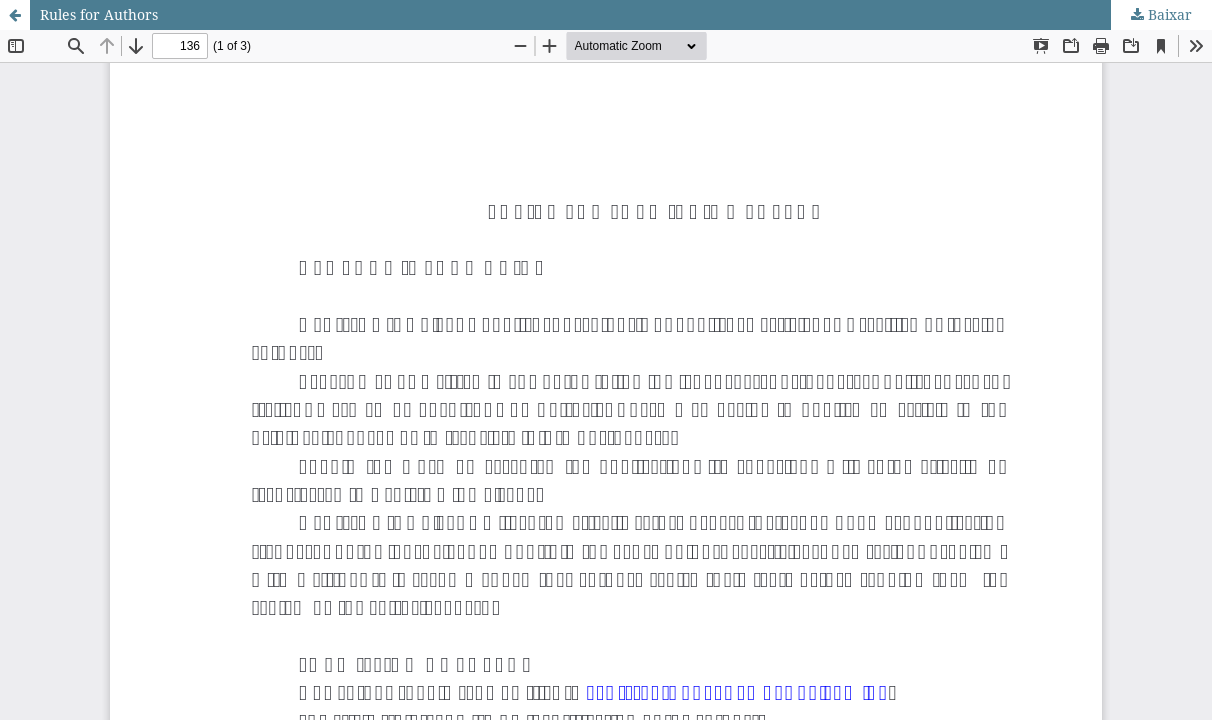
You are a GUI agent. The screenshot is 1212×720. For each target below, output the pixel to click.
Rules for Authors (99, 14)
